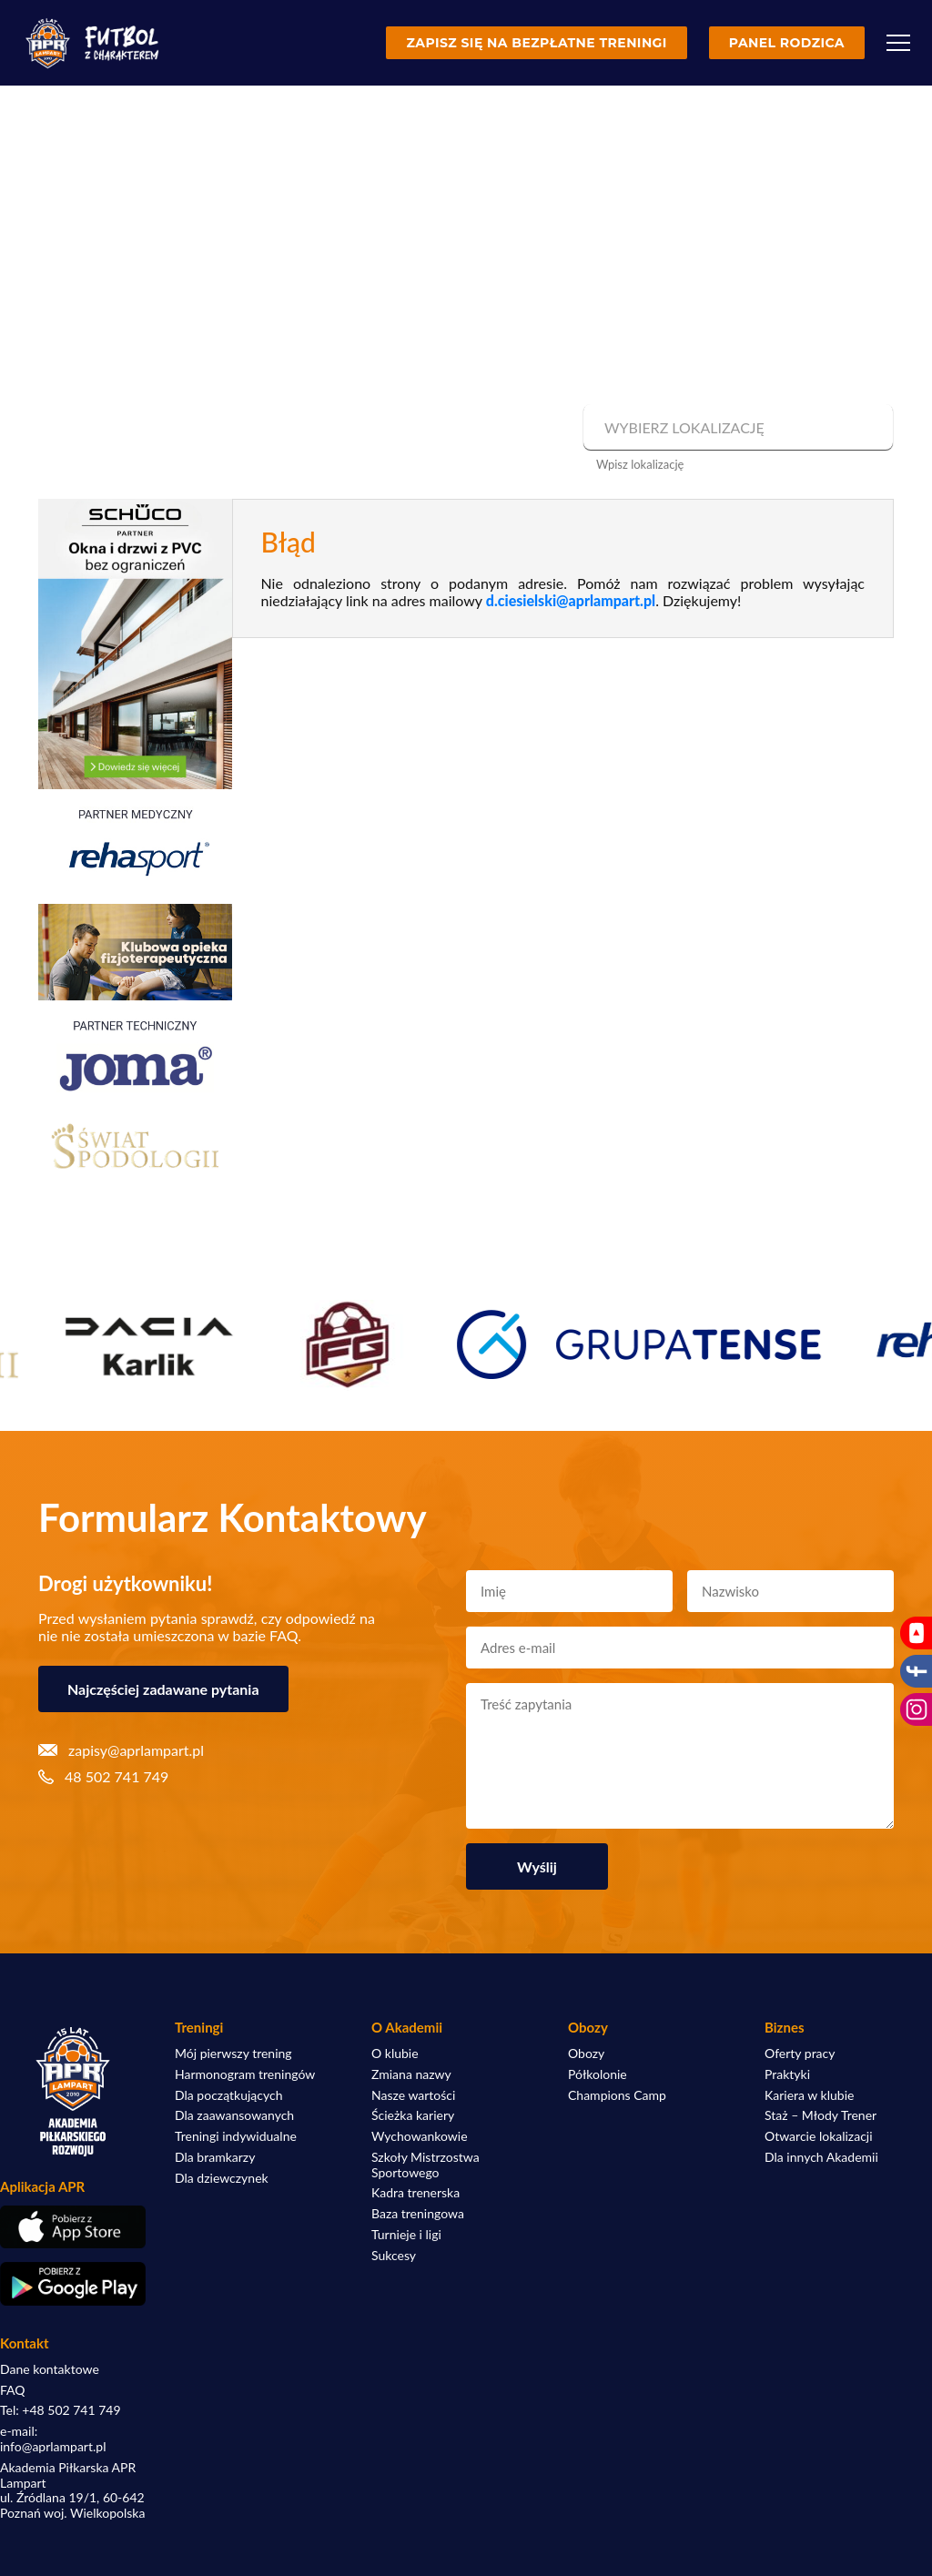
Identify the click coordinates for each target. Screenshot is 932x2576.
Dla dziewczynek (221, 2178)
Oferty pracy (800, 2053)
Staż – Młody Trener (820, 2115)
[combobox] (736, 428)
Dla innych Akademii (821, 2157)
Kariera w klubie (809, 2095)
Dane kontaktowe (49, 2369)
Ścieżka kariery (412, 2115)
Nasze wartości (413, 2095)
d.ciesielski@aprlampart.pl (570, 600)
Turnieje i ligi (406, 2234)
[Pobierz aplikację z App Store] (73, 2227)
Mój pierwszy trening (233, 2053)
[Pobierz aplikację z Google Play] (73, 2284)
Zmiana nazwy (411, 2074)
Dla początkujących (228, 2095)
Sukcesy (393, 2255)
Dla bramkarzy (215, 2157)
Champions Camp (617, 2095)
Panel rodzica (787, 43)
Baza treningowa (417, 2213)
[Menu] (898, 43)
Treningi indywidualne (236, 2136)
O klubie (395, 2053)
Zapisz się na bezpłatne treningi (536, 43)
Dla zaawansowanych (234, 2115)
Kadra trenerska (415, 2193)
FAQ (12, 2390)
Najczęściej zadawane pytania (163, 1689)
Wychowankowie (419, 2136)
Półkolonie (597, 2074)
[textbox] (736, 428)
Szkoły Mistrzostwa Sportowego (425, 2165)
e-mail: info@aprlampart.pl (53, 2439)
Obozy (586, 2053)
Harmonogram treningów (245, 2074)
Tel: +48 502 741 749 (60, 2410)
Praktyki (787, 2074)
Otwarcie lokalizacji (819, 2136)
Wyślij (537, 1866)
